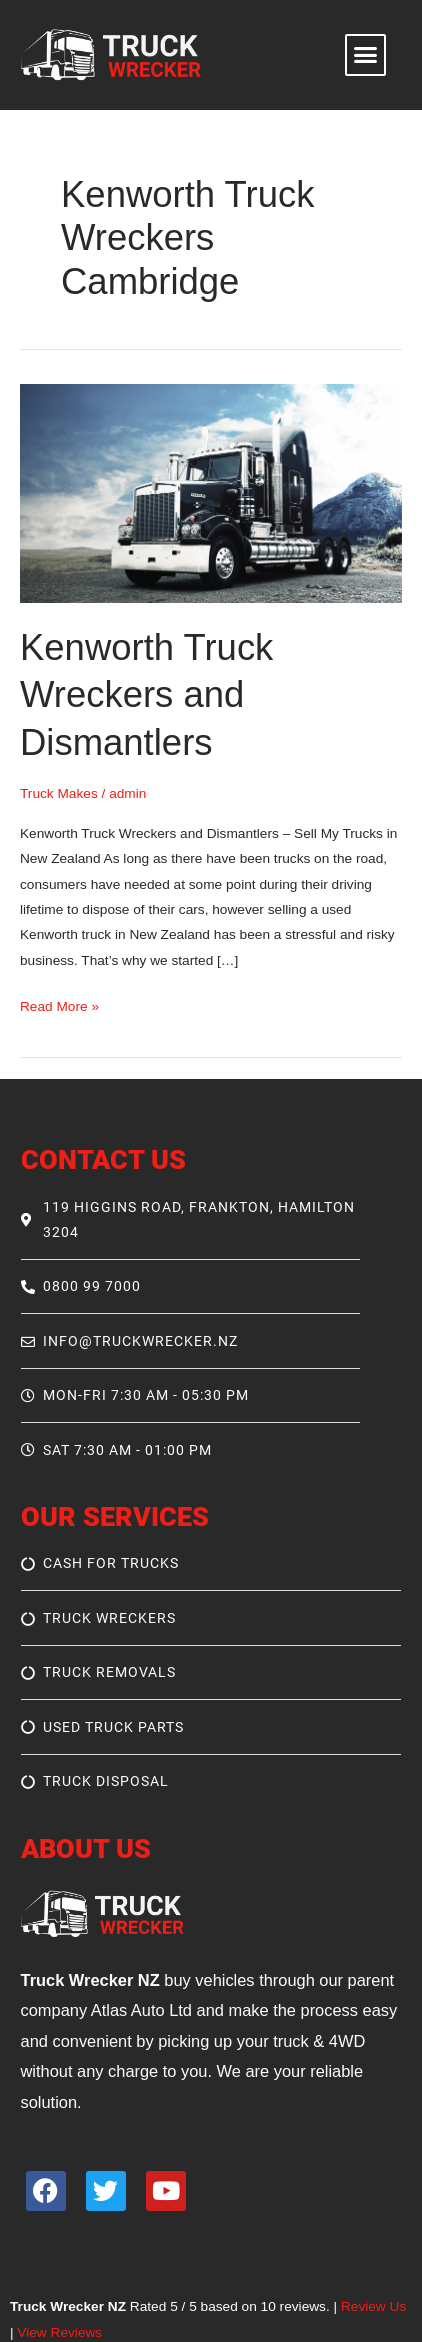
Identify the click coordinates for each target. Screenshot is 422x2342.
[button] (366, 55)
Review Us (373, 2306)
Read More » (59, 1004)
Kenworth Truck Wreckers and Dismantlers (146, 695)
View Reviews (59, 2332)
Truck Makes (59, 793)
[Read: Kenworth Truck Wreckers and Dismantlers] (211, 492)
